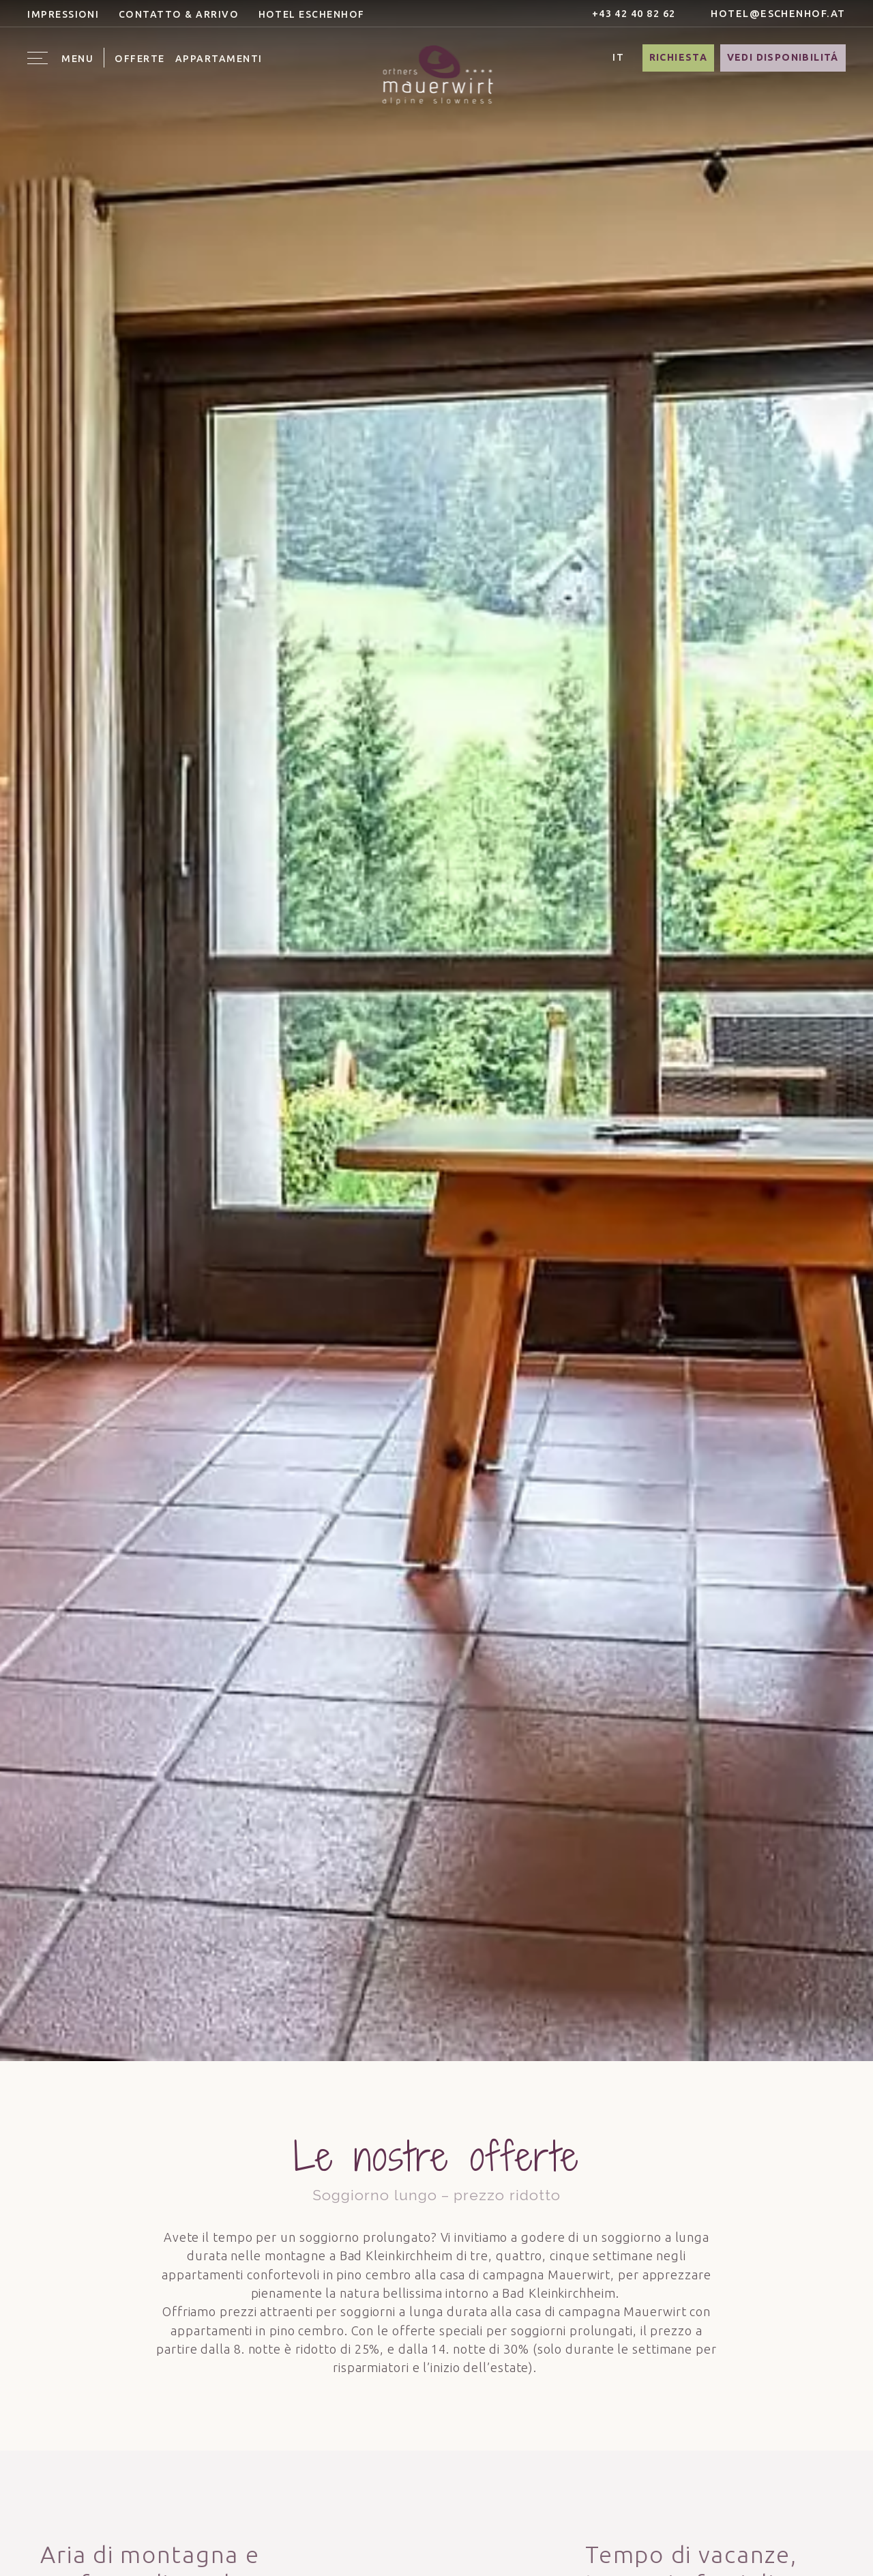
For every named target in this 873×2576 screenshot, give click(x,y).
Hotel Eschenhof (311, 14)
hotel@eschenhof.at (770, 13)
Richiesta (678, 57)
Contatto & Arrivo (179, 14)
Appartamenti (219, 58)
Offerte (139, 58)
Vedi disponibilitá (783, 57)
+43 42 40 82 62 (626, 13)
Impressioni (63, 14)
